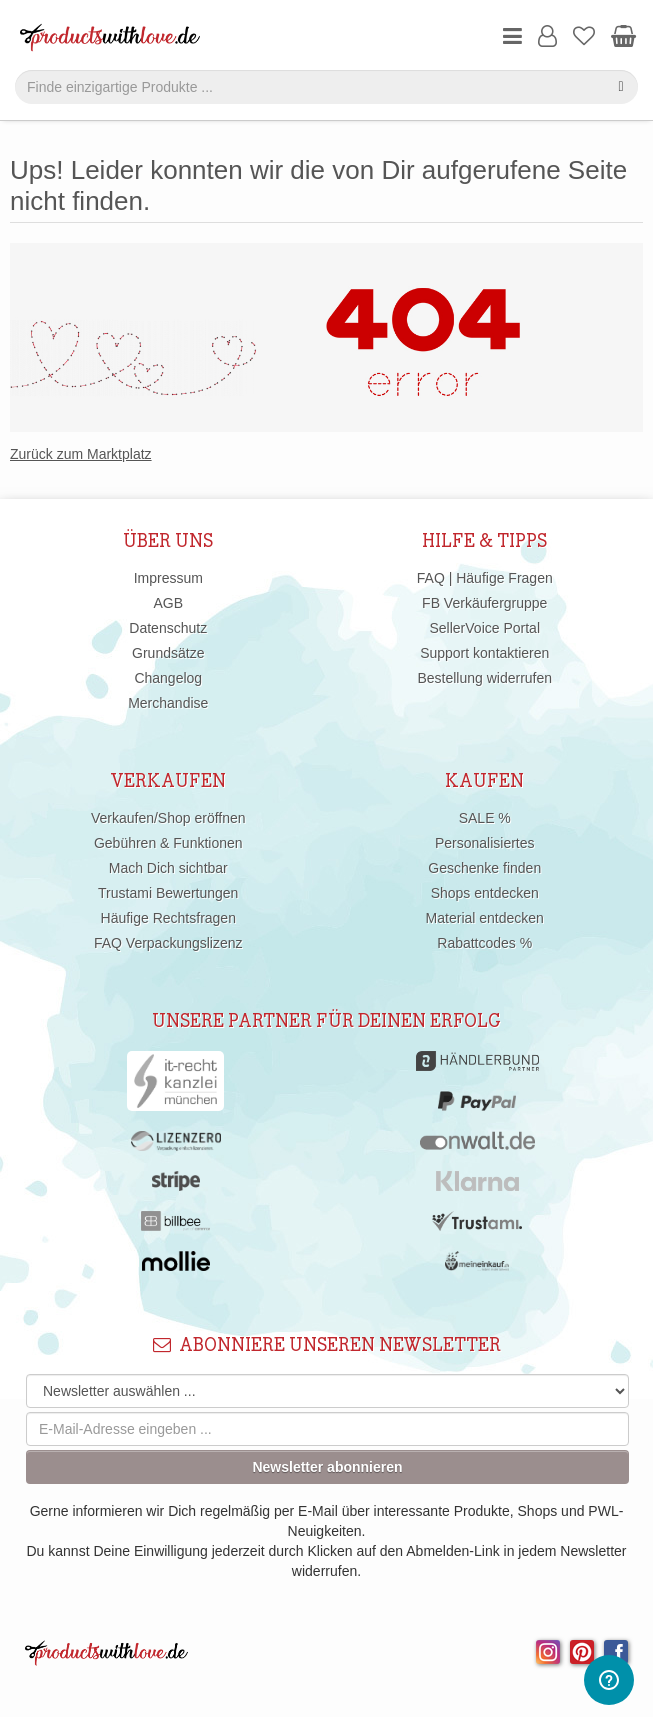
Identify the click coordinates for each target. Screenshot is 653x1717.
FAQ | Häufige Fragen (485, 578)
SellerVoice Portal (484, 628)
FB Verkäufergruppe (484, 603)
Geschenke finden (484, 868)
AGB (168, 603)
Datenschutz (168, 628)
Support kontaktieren (484, 653)
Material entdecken (485, 918)
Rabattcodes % (484, 943)
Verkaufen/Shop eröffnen (168, 818)
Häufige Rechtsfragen (168, 918)
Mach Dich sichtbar (168, 868)
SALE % (485, 818)
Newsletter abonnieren (327, 1467)
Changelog (168, 678)
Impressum (168, 578)
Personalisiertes (485, 843)
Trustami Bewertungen (168, 893)
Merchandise (168, 703)
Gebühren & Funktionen (168, 843)
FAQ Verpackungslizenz (168, 943)
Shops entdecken (485, 893)
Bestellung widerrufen (484, 678)
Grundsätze (168, 653)
